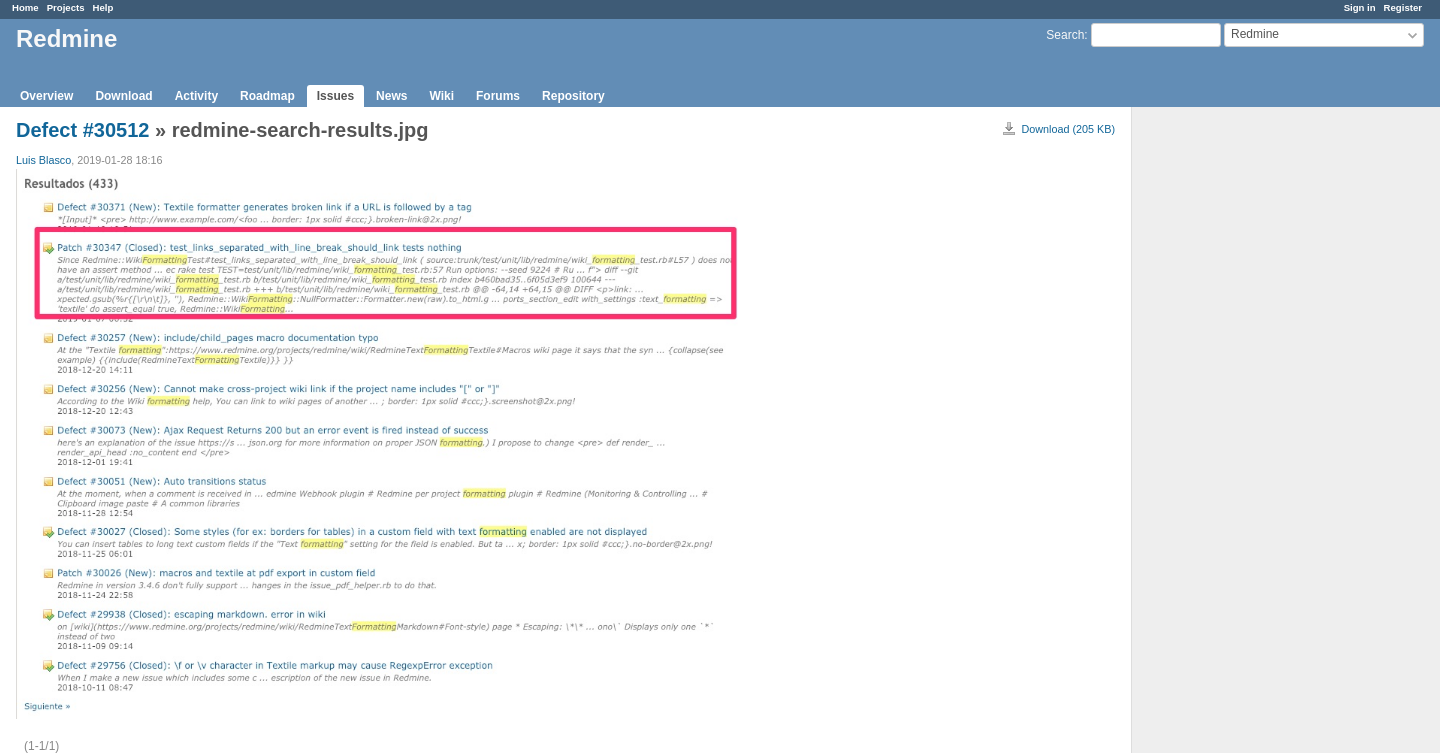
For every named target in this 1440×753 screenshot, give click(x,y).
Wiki (441, 96)
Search (1065, 35)
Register (1403, 7)
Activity (196, 96)
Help (103, 7)
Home (25, 7)
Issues (335, 96)
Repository (573, 96)
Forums (498, 96)
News (391, 96)
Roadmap (267, 96)
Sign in (1360, 7)
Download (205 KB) (1068, 129)
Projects (66, 7)
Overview (46, 96)
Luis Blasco (43, 160)
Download (123, 96)
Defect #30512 (82, 130)
